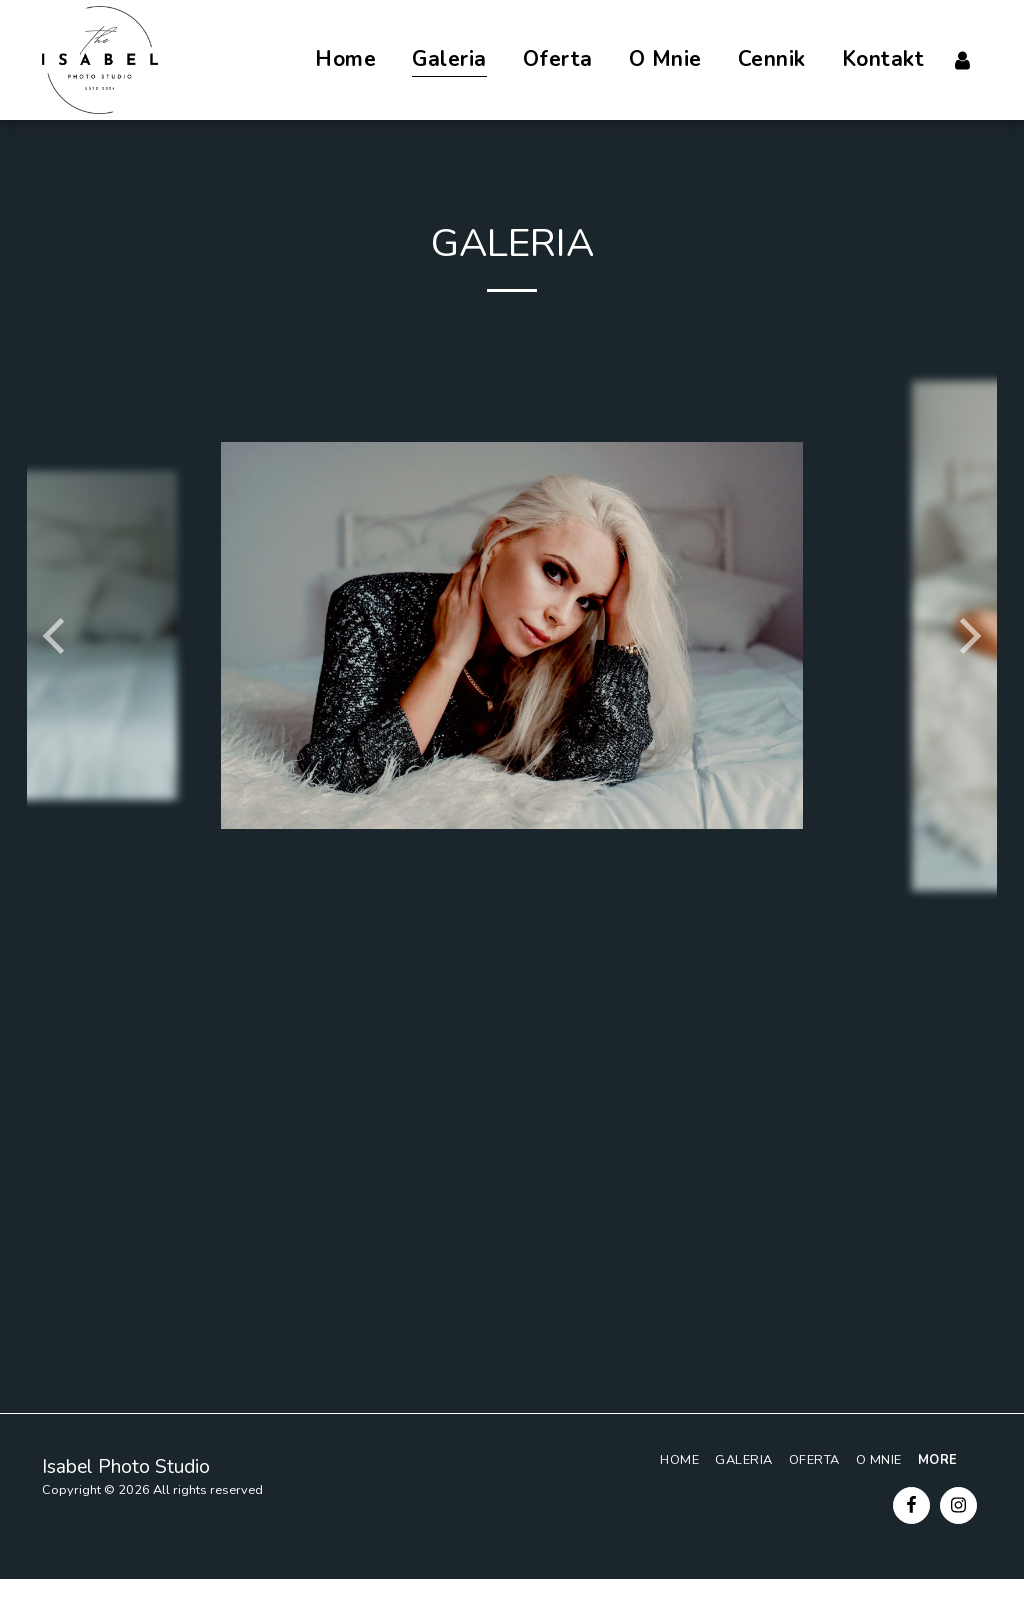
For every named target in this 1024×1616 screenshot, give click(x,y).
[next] (967, 636)
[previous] (57, 636)
